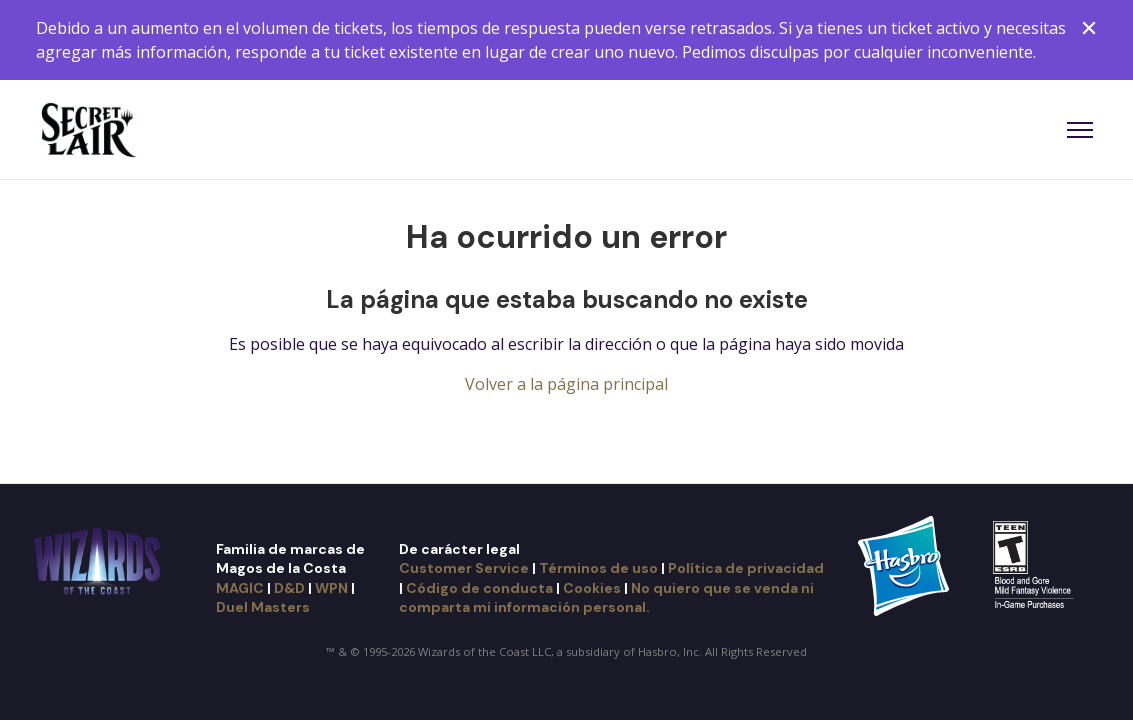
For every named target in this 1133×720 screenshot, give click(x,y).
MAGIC (240, 588)
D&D (289, 588)
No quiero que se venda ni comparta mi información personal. (606, 597)
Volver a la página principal (566, 384)
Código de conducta (479, 588)
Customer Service (464, 568)
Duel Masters (263, 607)
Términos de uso (598, 568)
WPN (331, 588)
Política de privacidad (746, 568)
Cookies (592, 588)
